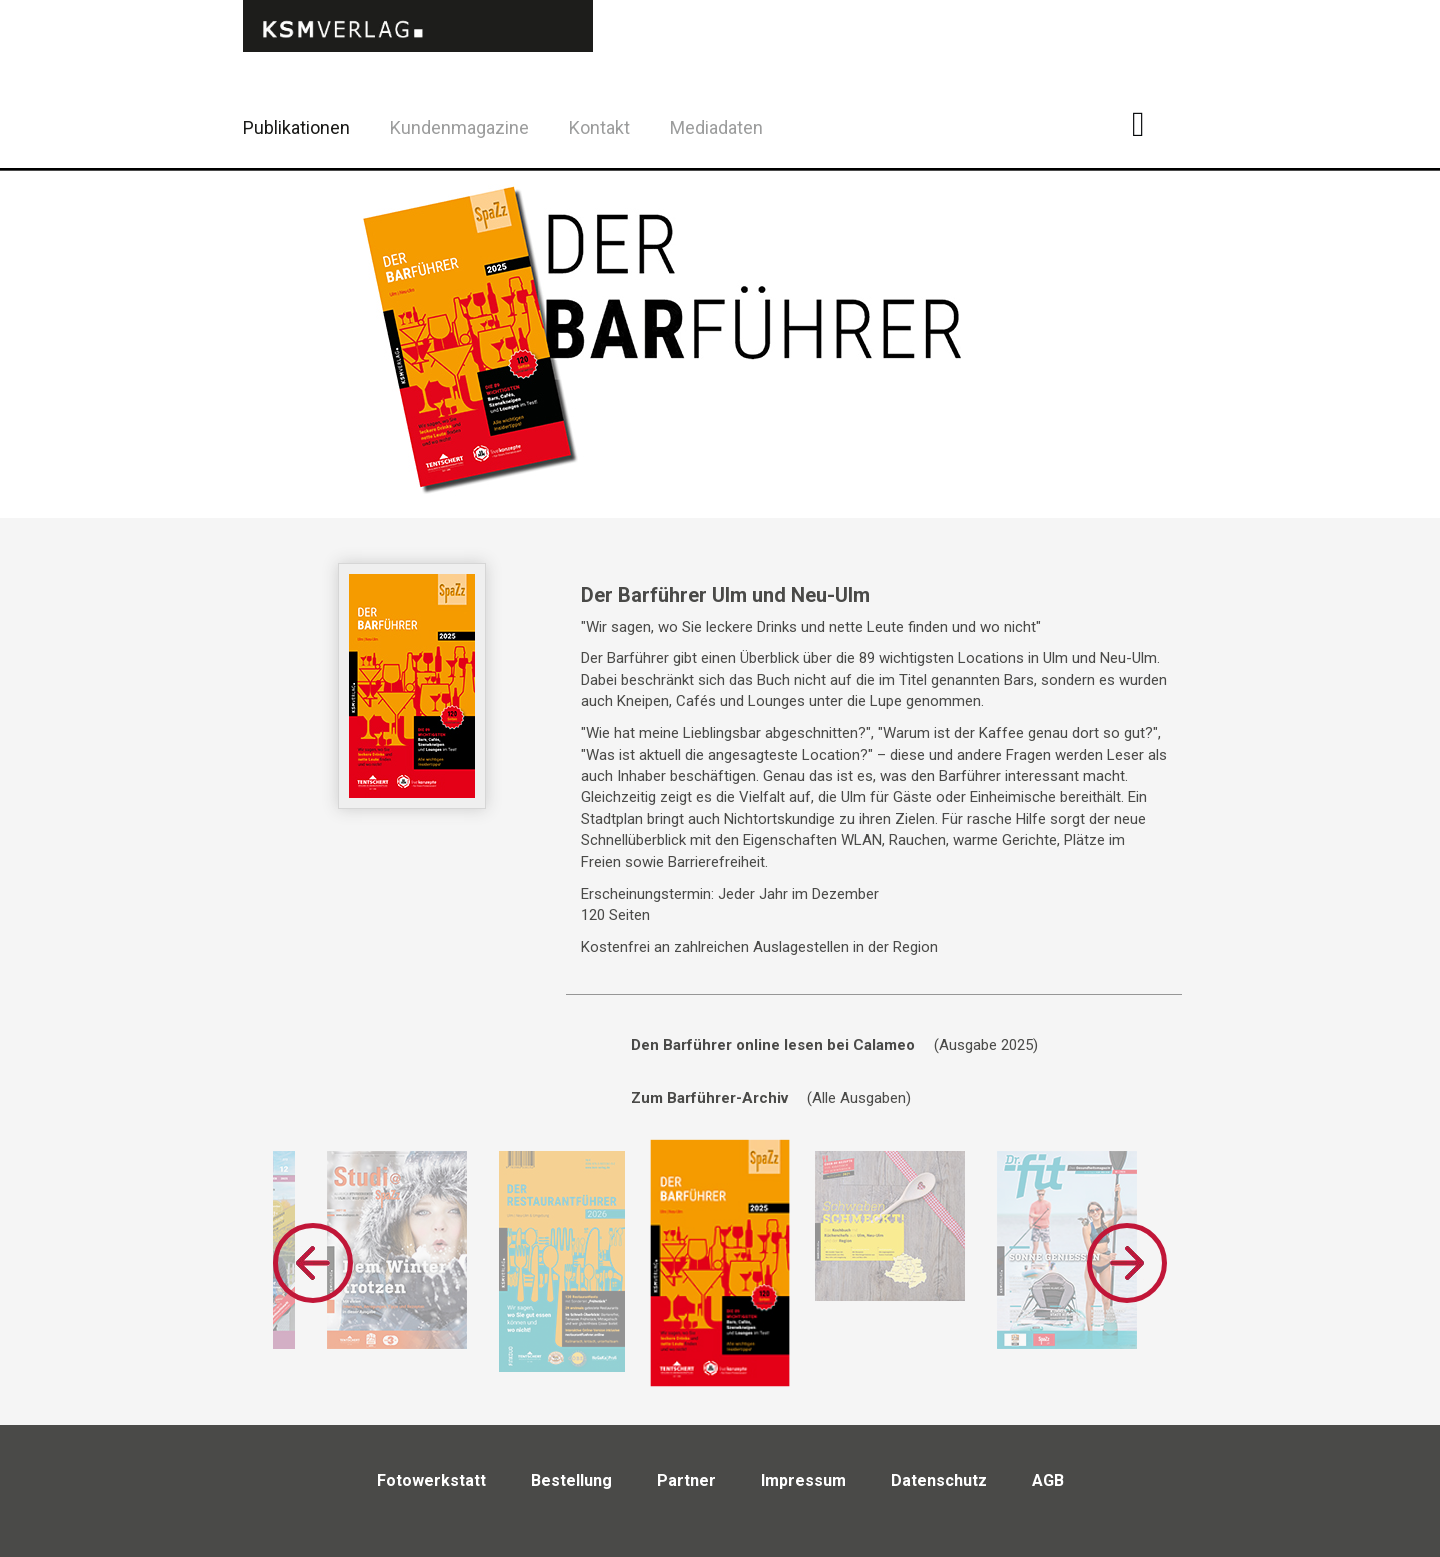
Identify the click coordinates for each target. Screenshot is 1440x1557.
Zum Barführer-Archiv (709, 1098)
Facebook (1149, 124)
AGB (1048, 1480)
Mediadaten (716, 127)
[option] (397, 1250)
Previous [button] (313, 1263)
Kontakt (599, 127)
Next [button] (1127, 1263)
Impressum (803, 1480)
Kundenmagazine (459, 127)
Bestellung (571, 1480)
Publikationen (296, 127)
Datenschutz (939, 1480)
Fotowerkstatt (431, 1480)
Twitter (1199, 153)
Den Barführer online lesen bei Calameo (773, 1045)
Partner (686, 1480)
